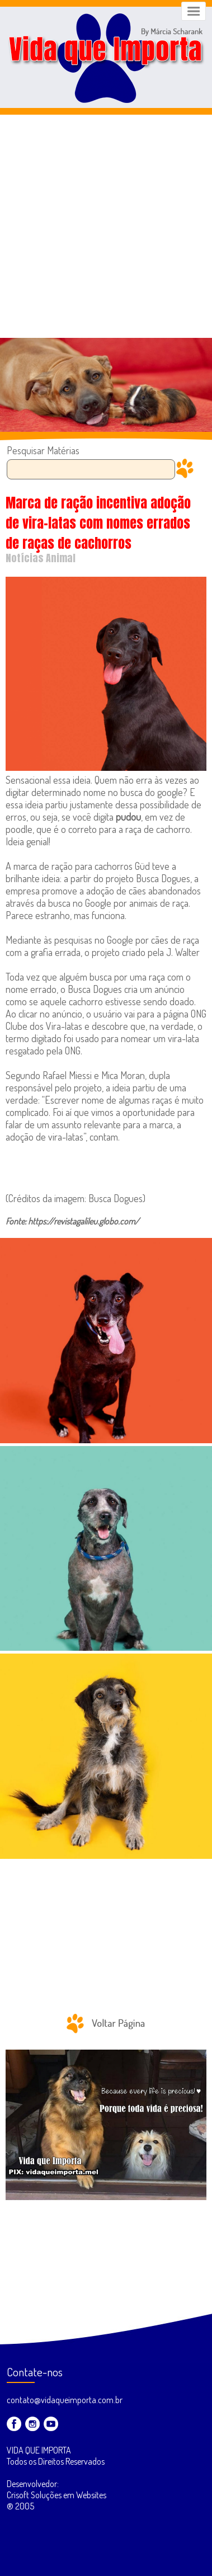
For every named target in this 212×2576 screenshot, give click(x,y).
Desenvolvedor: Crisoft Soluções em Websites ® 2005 (56, 2495)
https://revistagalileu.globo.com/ (83, 1221)
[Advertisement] (106, 226)
